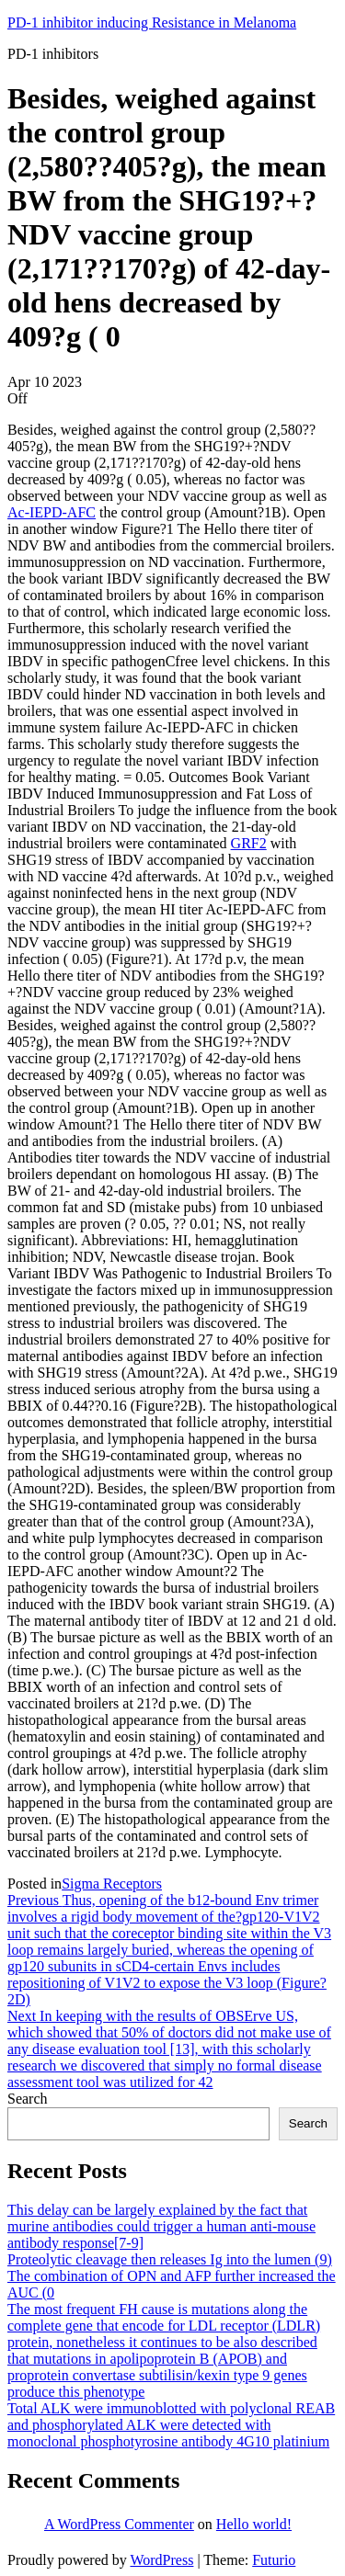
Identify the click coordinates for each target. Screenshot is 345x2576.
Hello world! (254, 2524)
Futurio (273, 2560)
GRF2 (249, 843)
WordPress (161, 2560)
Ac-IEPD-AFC (51, 512)
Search (27, 2098)
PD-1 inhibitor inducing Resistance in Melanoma (151, 22)
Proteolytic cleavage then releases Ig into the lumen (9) (169, 2259)
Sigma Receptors (112, 1883)
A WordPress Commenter (119, 2524)
